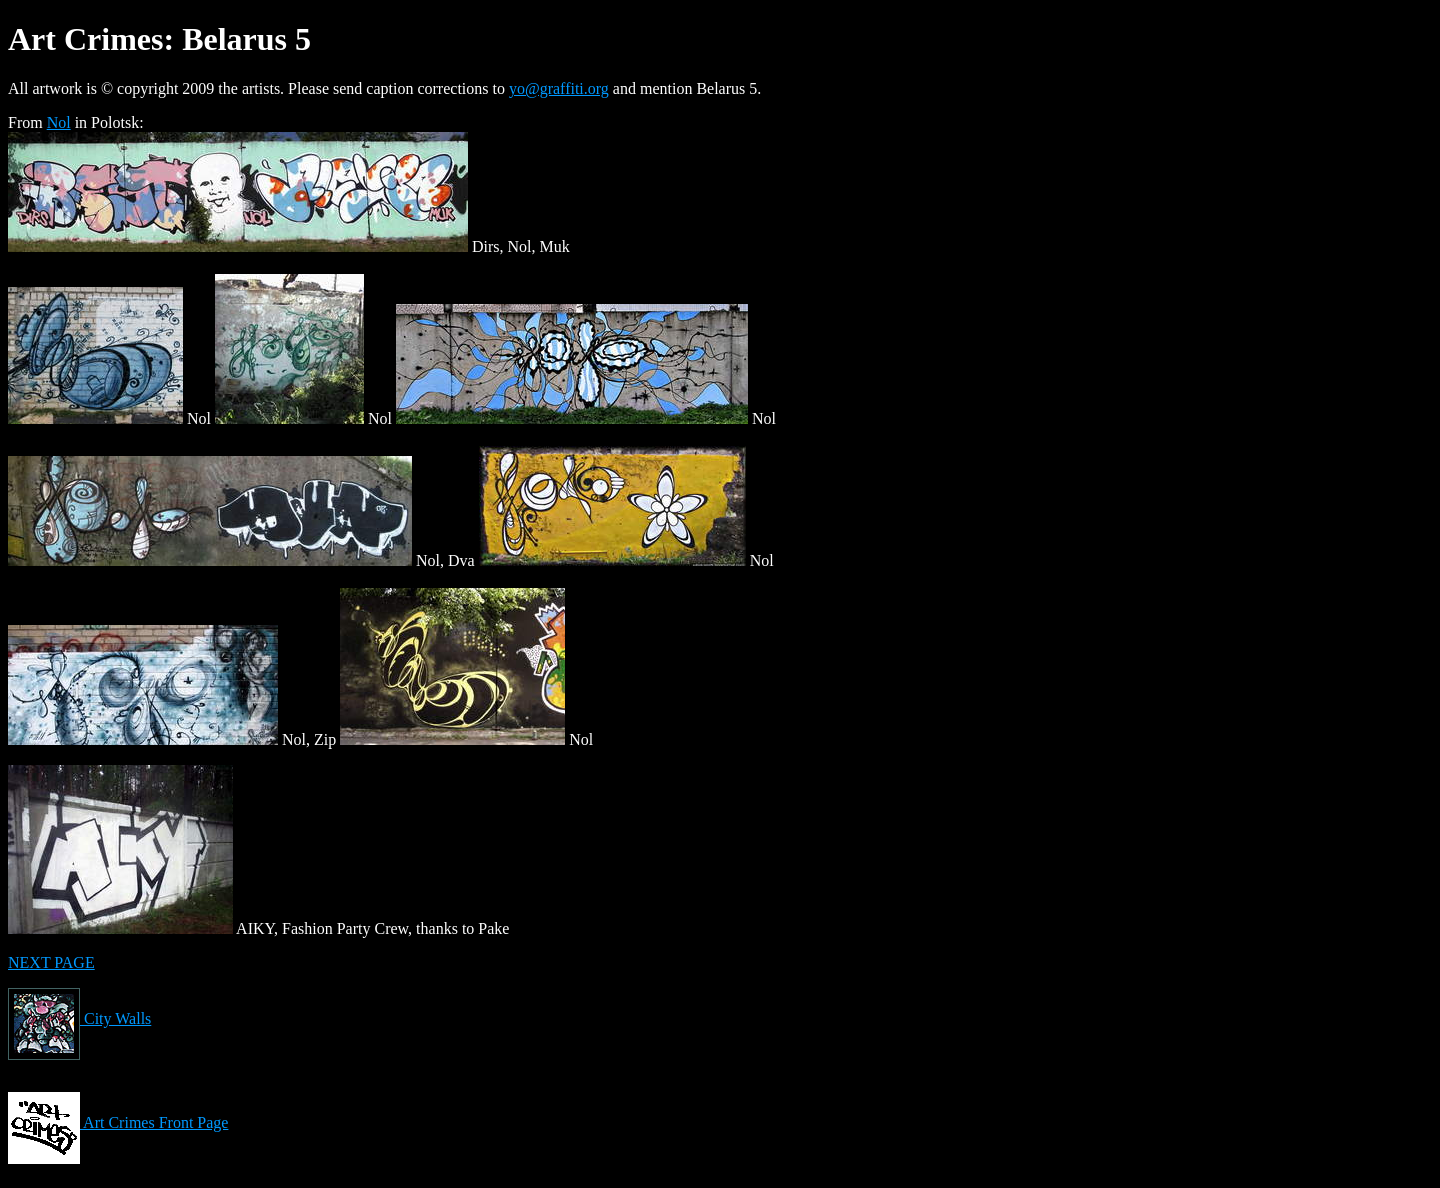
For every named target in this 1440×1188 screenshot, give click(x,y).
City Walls (79, 1018)
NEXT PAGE (51, 962)
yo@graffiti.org (559, 88)
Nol (59, 122)
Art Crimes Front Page (118, 1122)
